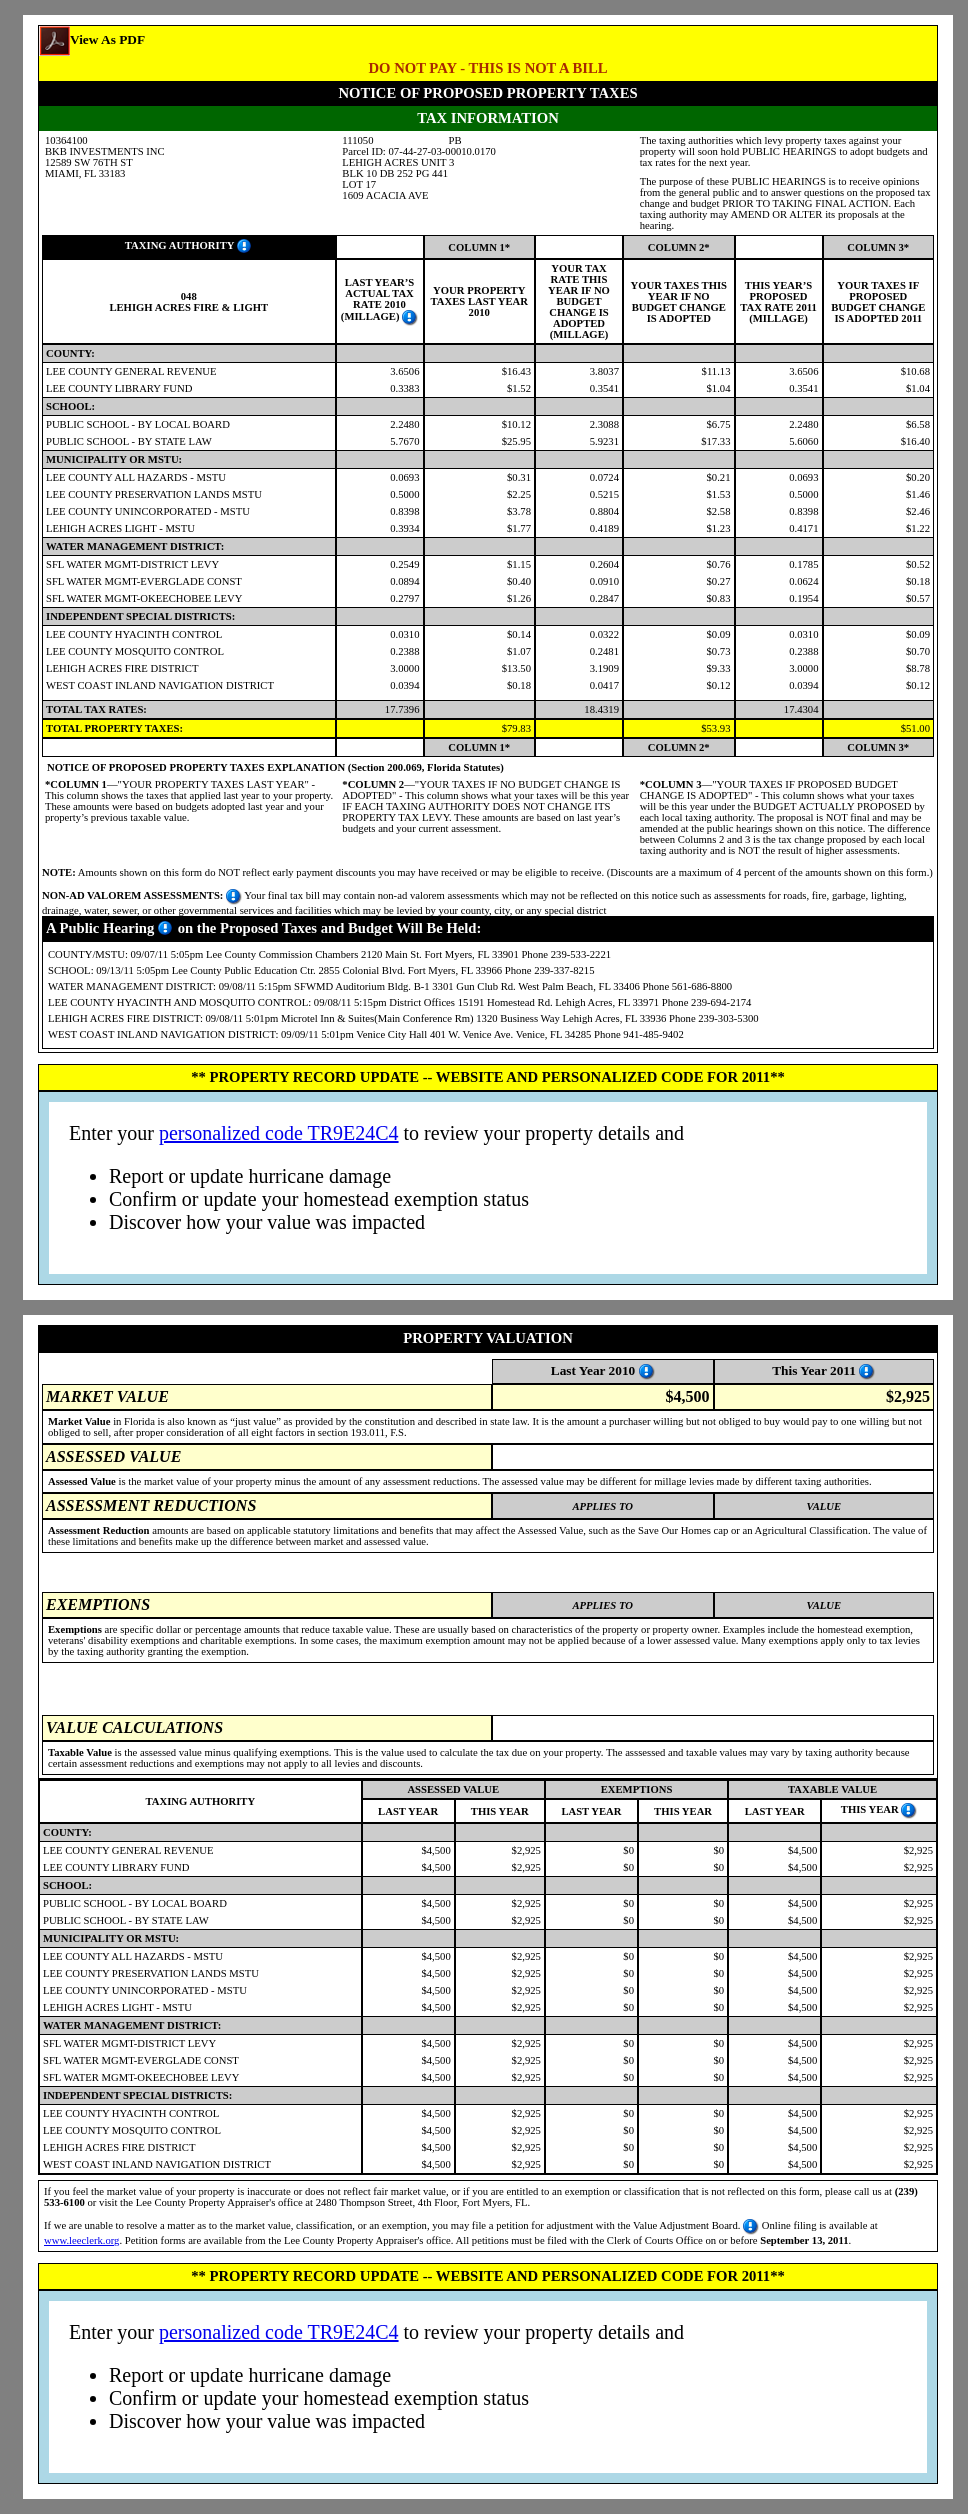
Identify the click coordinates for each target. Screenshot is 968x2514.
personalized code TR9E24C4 (279, 1133)
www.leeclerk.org (81, 2240)
